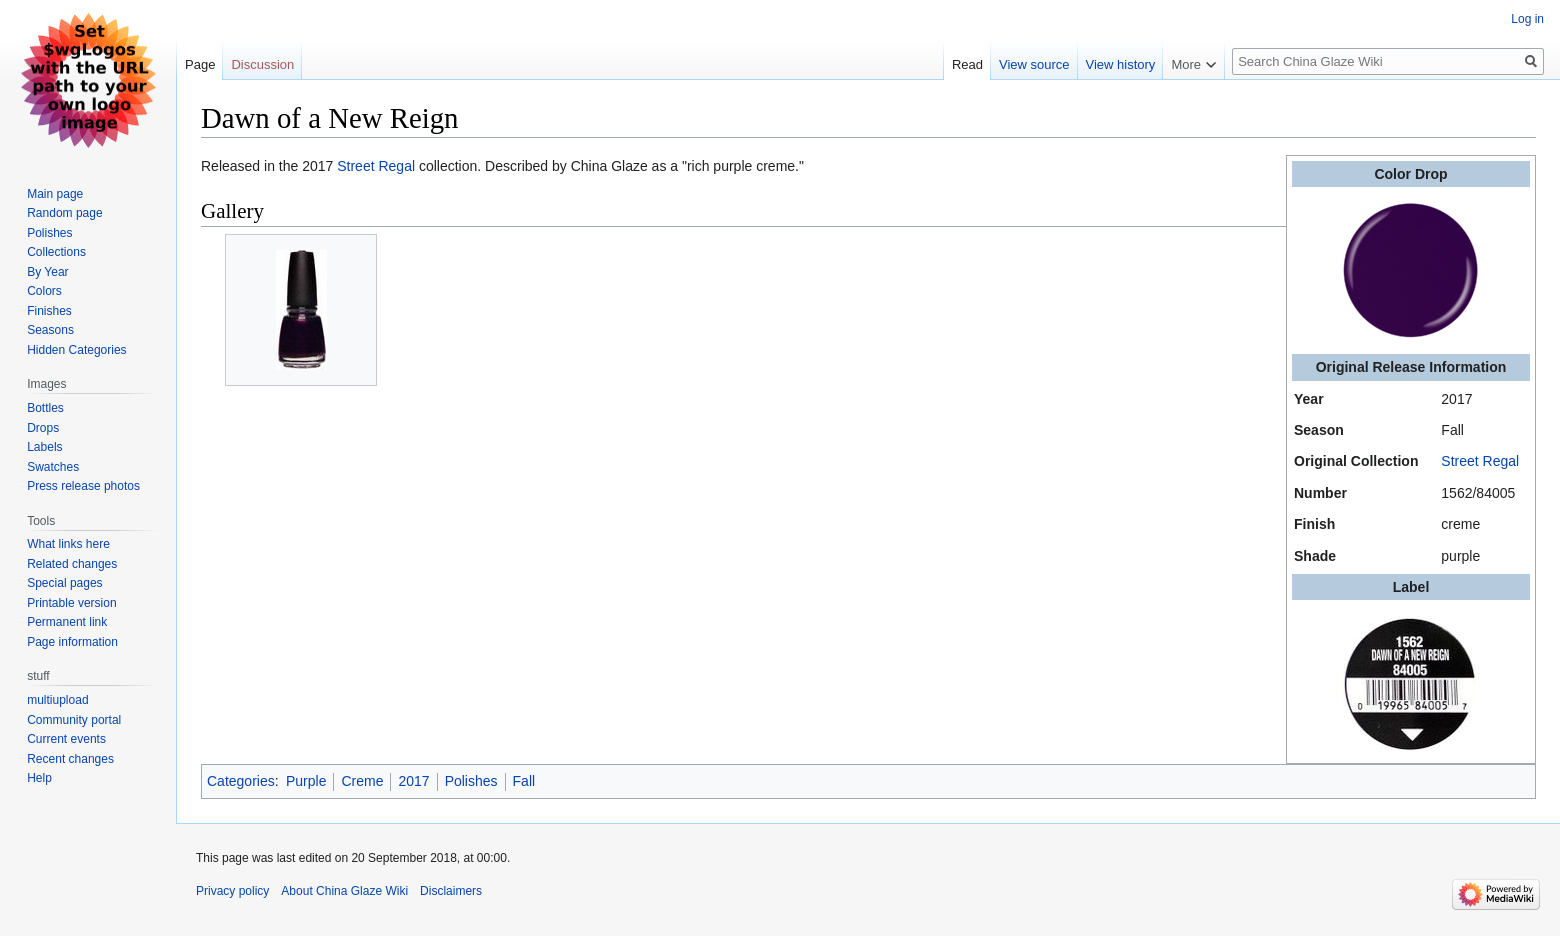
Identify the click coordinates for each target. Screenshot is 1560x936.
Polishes (471, 781)
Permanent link (67, 622)
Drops (43, 428)
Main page (55, 194)
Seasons (50, 330)
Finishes (49, 311)
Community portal (74, 720)
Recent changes (70, 759)
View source (1034, 64)
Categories (241, 781)
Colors (44, 291)
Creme (362, 781)
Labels (44, 447)
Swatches (53, 467)
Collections (56, 252)
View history (1121, 64)
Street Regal (1480, 461)
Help (39, 778)
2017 (413, 781)
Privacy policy (232, 891)
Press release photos (83, 486)
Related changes (72, 564)
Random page (64, 213)
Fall (524, 781)
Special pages (64, 583)
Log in (1527, 19)
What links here (68, 544)
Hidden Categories (76, 350)
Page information (72, 642)
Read (967, 64)
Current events (66, 739)
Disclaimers (451, 891)
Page (200, 64)
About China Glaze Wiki (344, 891)
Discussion (262, 64)
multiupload (57, 700)
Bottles (45, 408)
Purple (306, 781)
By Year (47, 272)
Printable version (71, 603)
